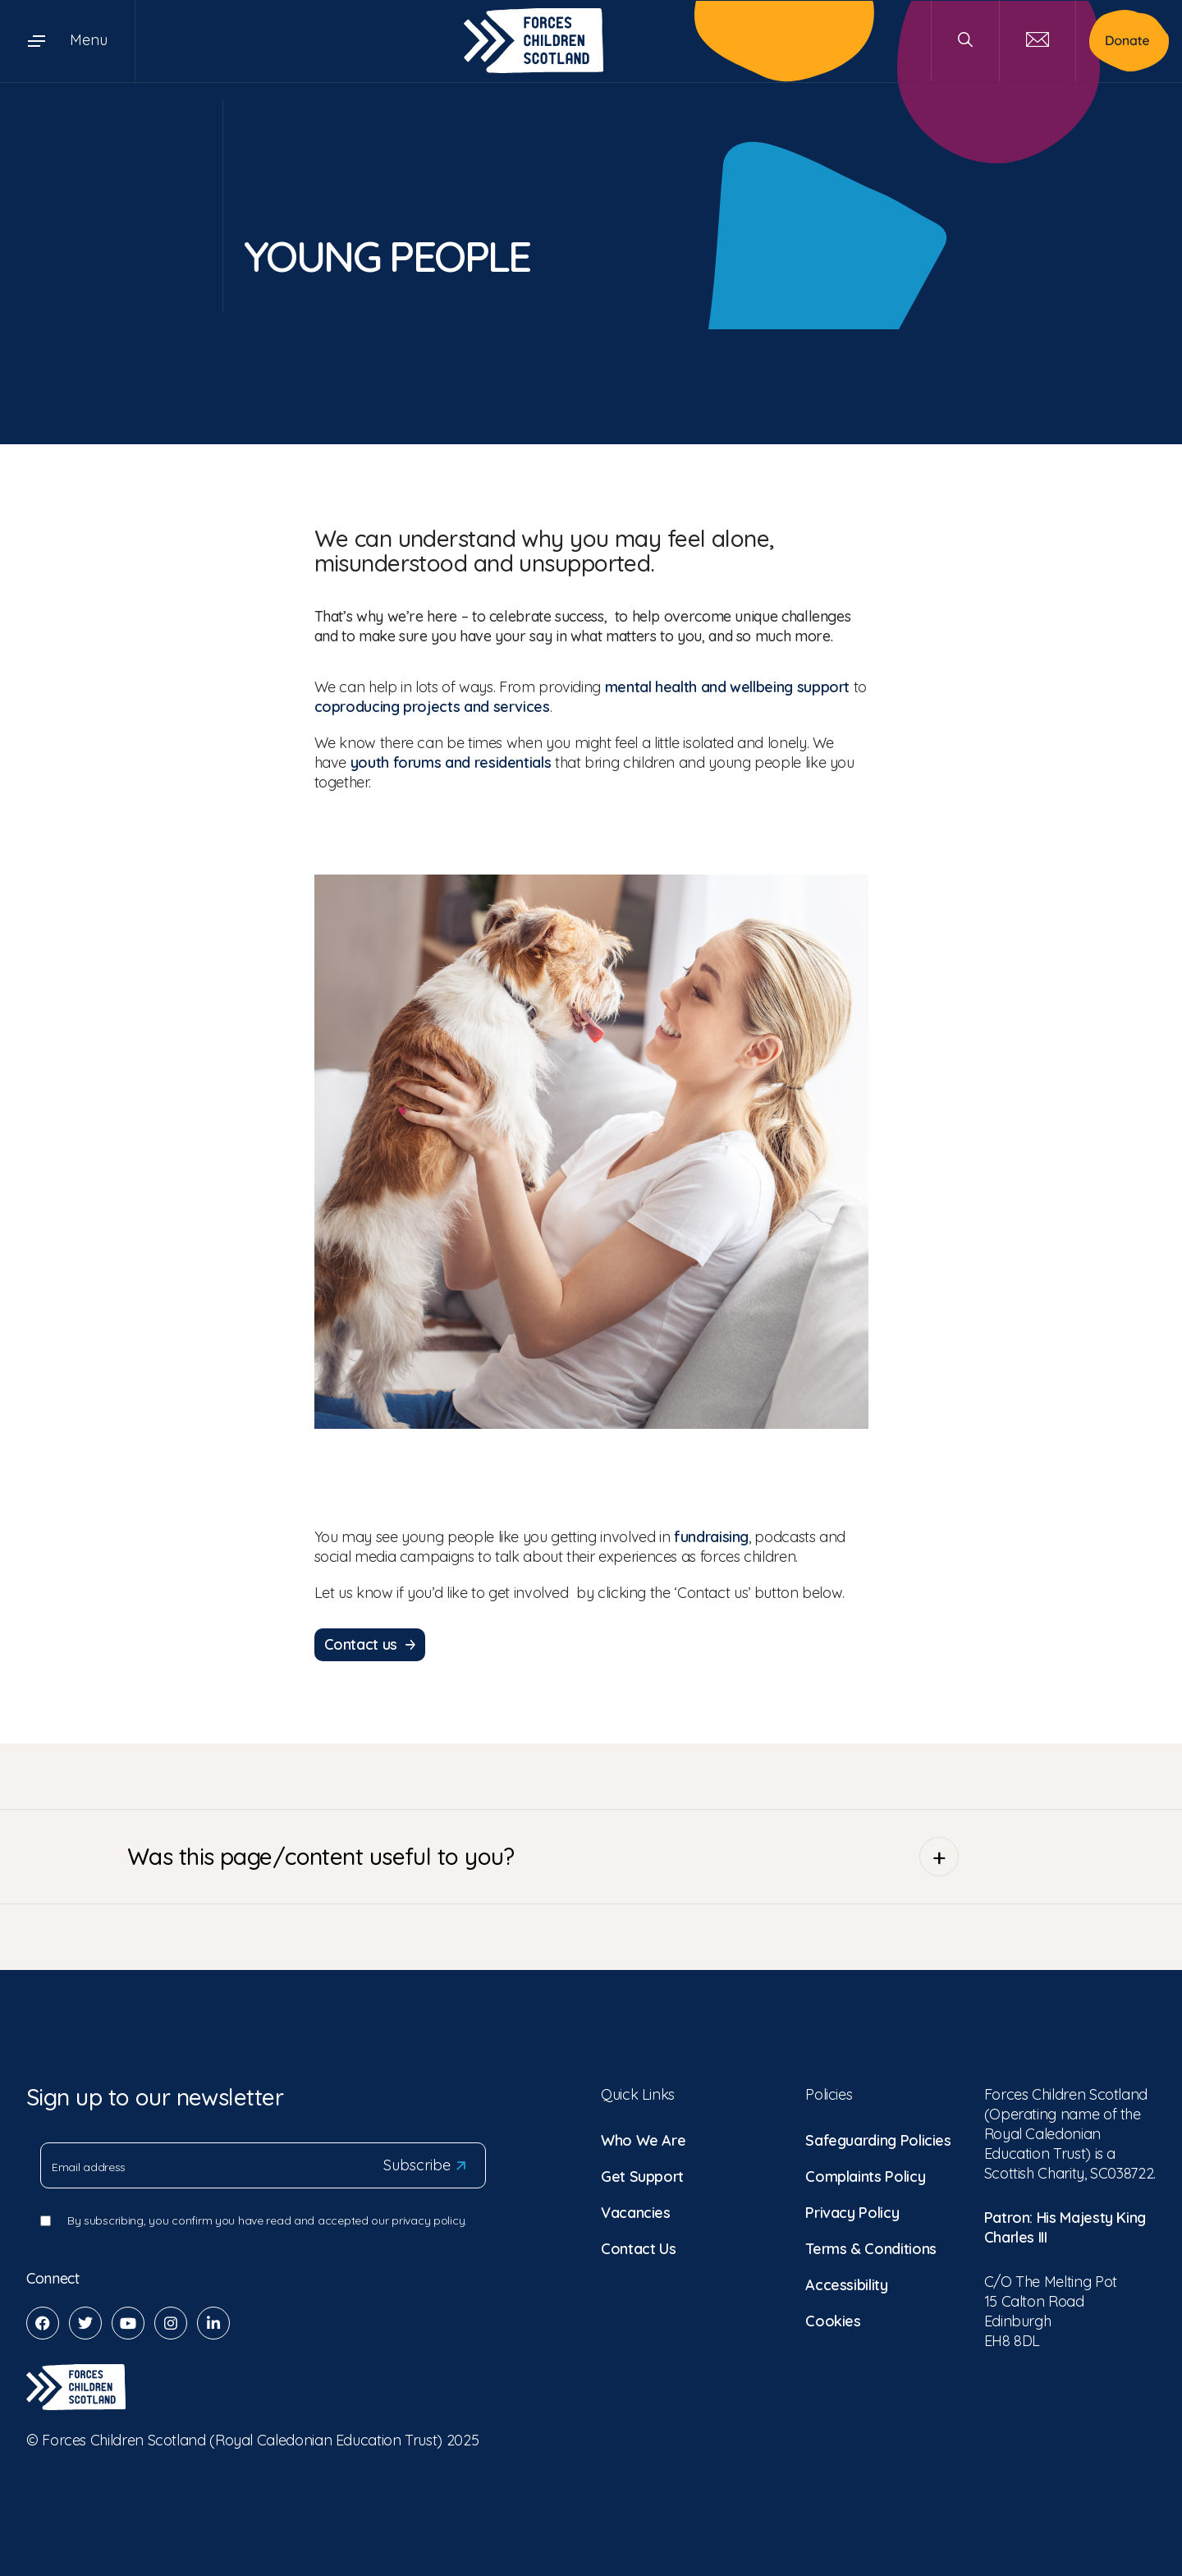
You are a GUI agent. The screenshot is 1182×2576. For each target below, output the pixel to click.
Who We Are (643, 2137)
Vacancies (636, 2210)
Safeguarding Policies (878, 2137)
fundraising (711, 1536)
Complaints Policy (865, 2174)
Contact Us (638, 2246)
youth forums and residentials (451, 762)
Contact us (369, 1642)
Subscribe (424, 2163)
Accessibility (846, 2282)
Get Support (642, 2174)
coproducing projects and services (432, 706)
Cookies (832, 2318)
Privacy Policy (852, 2210)
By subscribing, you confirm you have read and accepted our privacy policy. (267, 2218)
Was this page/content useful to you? (543, 1854)
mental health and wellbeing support (727, 686)
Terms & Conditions (871, 2246)
